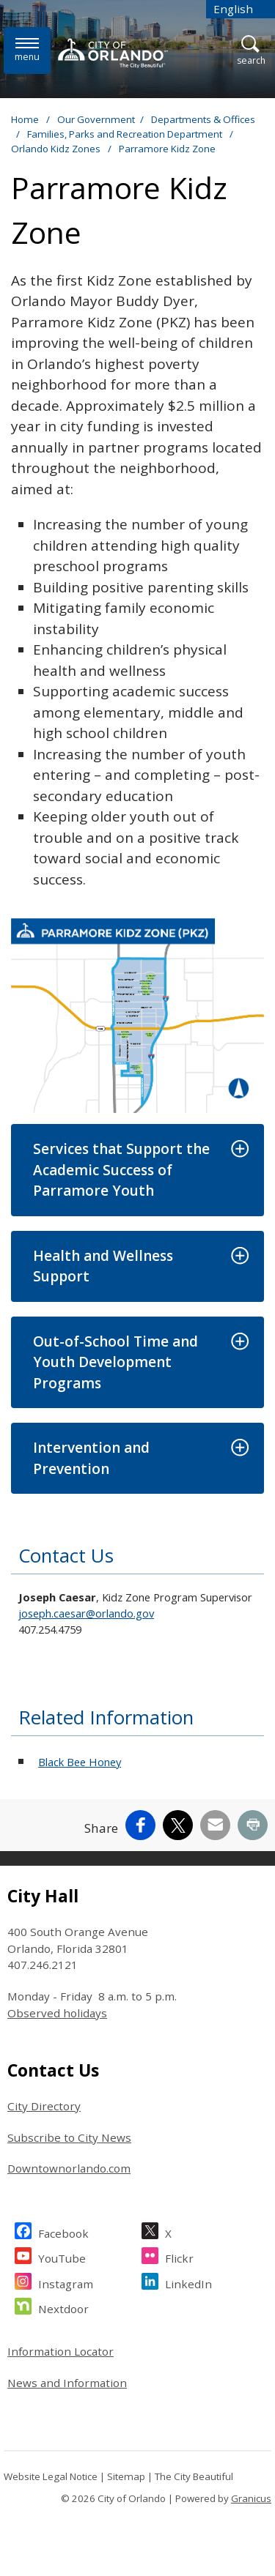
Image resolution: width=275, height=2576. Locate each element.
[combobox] (240, 9)
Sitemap (126, 2476)
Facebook (63, 2231)
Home (25, 119)
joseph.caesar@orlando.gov (86, 1613)
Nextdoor (63, 2307)
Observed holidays (57, 2013)
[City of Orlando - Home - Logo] (113, 52)
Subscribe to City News (69, 2137)
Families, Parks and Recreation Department (125, 134)
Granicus (251, 2498)
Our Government (96, 119)
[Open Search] (251, 51)
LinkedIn (188, 2282)
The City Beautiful (194, 2476)
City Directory (44, 2106)
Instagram (65, 2282)
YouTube (62, 2256)
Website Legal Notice (51, 2476)
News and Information (67, 2382)
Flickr (179, 2256)
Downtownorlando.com (69, 2168)
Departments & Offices (203, 119)
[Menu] (27, 50)
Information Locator (60, 2351)
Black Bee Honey (79, 1761)
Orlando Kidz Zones (57, 148)
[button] (137, 1170)
